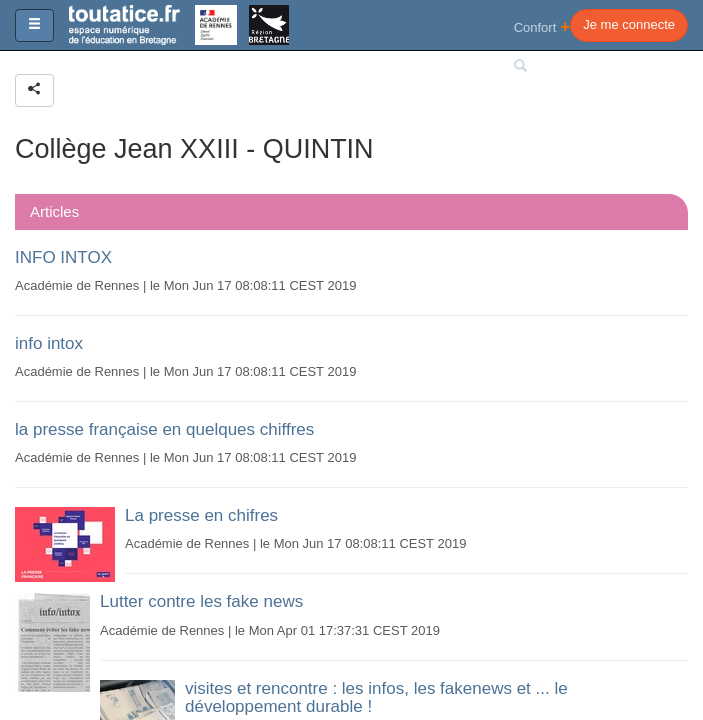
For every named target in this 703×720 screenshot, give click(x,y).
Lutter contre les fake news (201, 601)
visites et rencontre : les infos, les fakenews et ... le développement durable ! (376, 698)
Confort (542, 26)
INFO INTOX (63, 257)
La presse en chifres (201, 515)
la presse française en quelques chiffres (164, 429)
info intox (49, 343)
